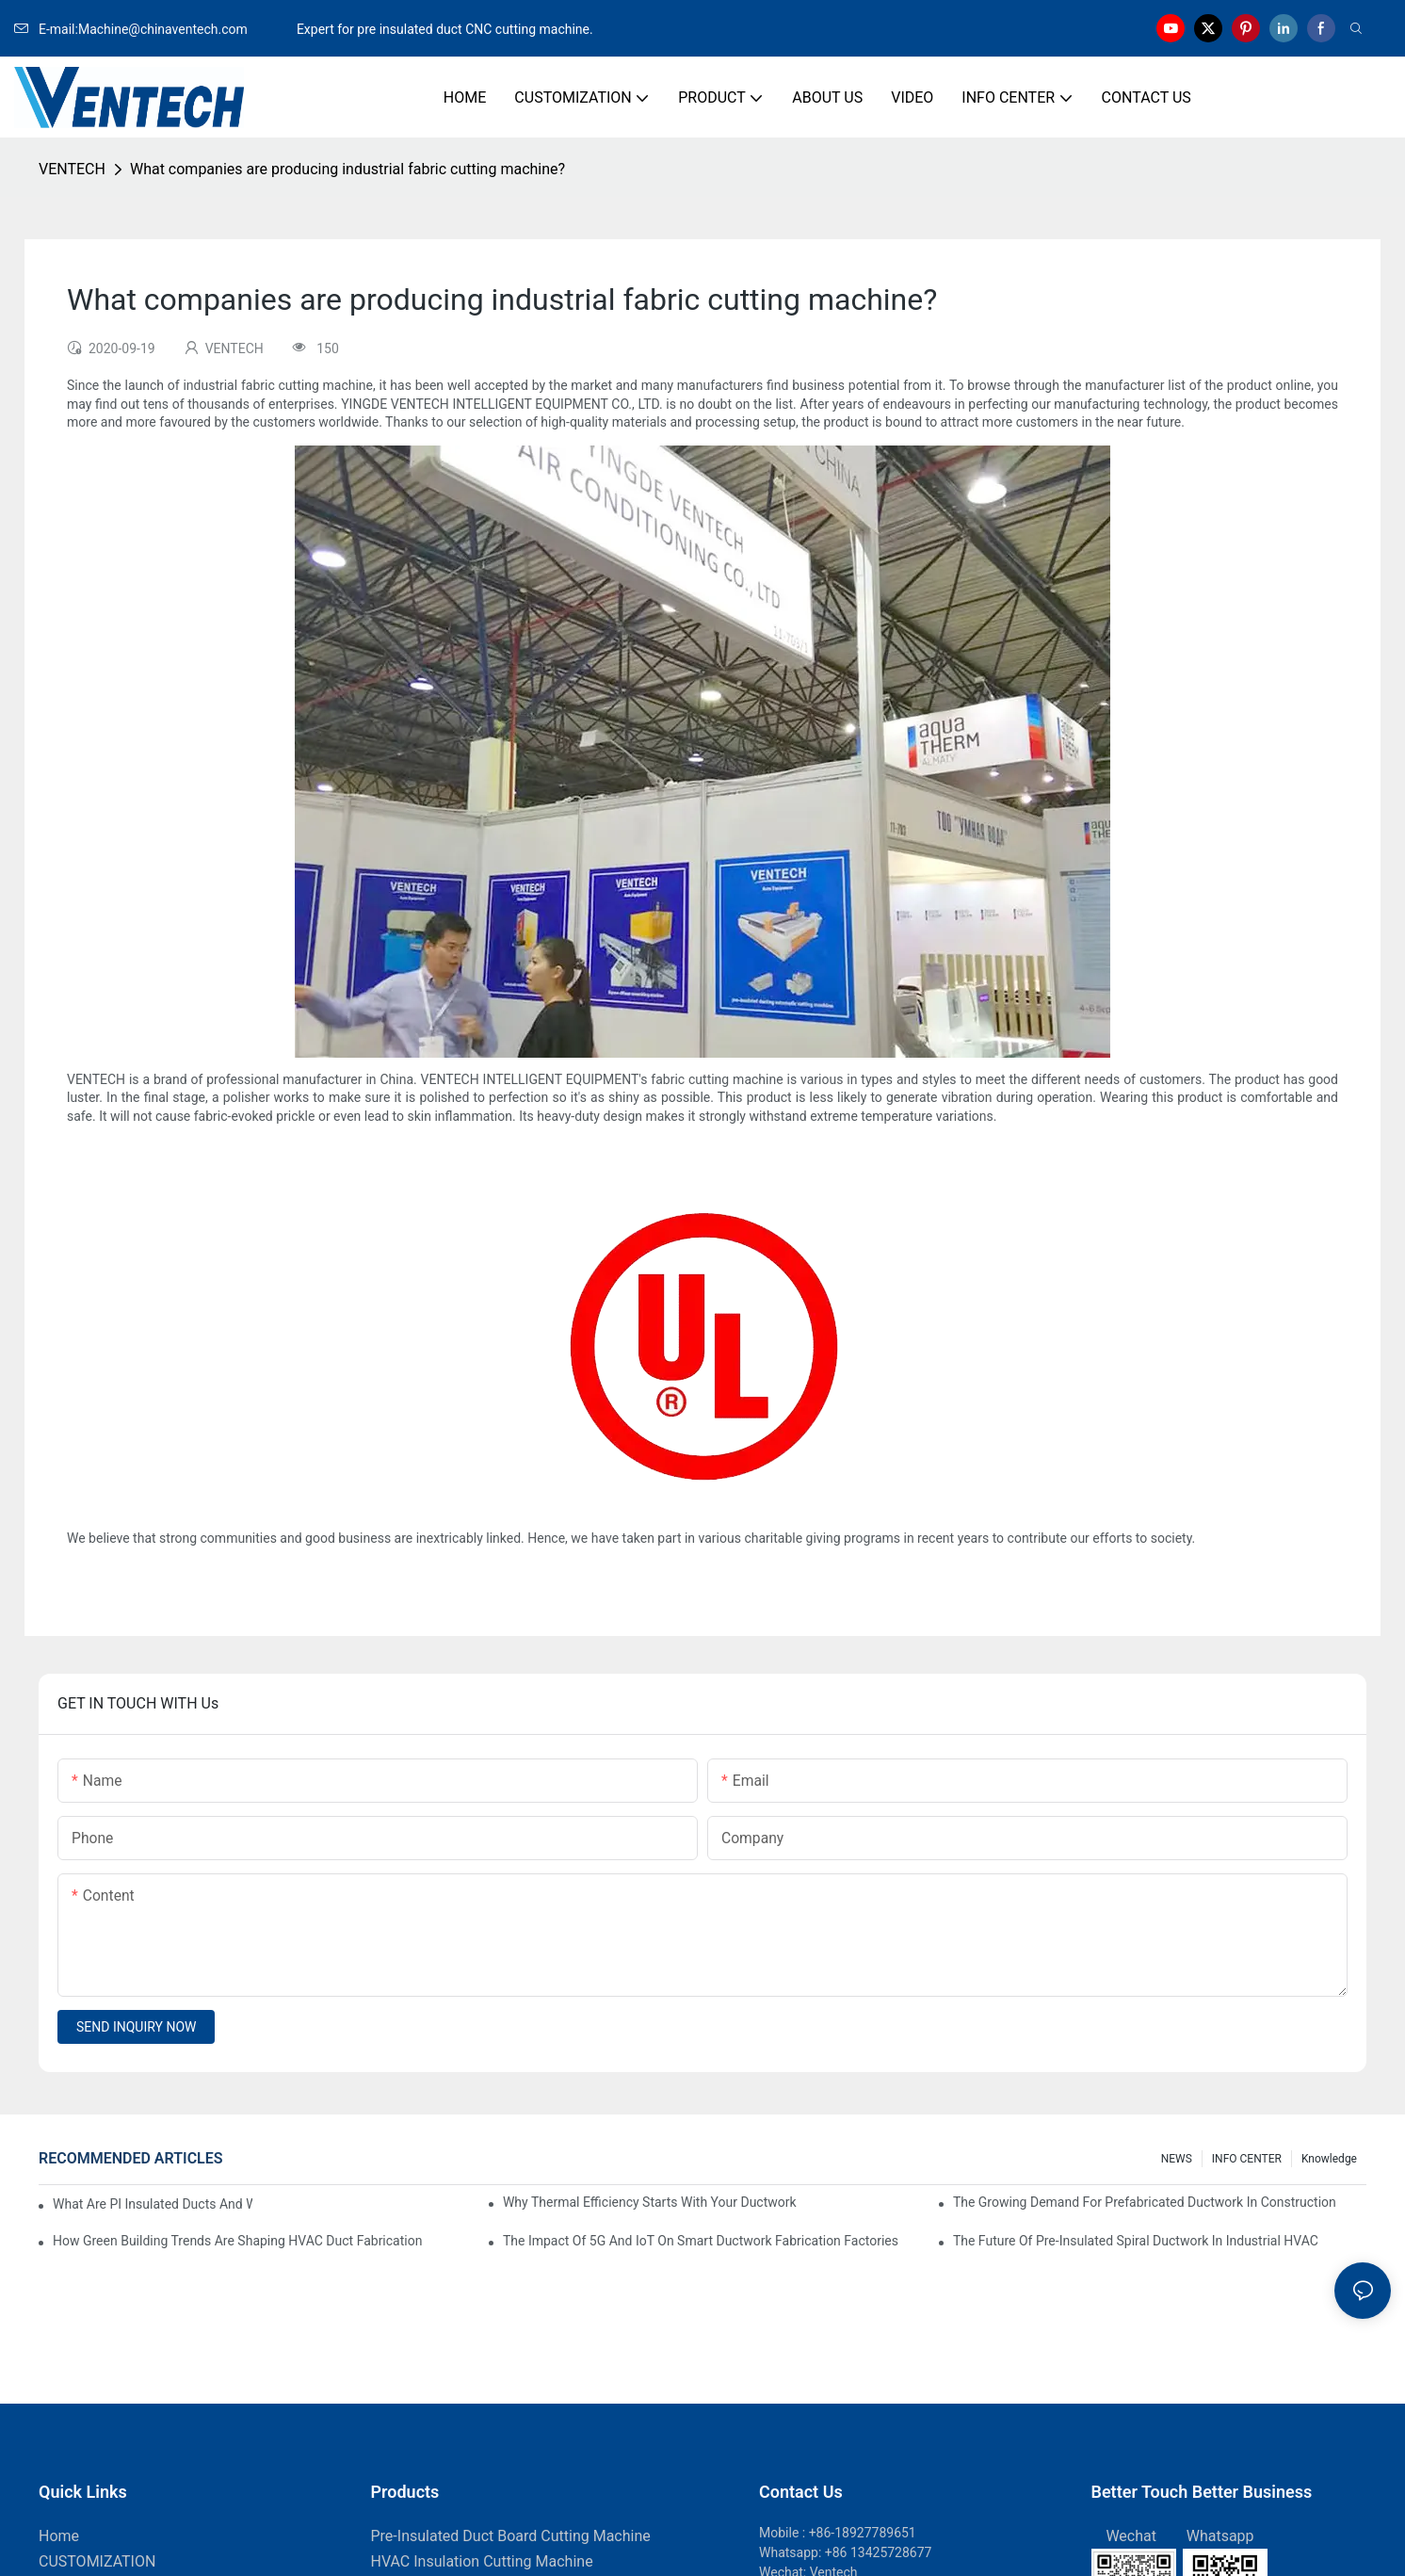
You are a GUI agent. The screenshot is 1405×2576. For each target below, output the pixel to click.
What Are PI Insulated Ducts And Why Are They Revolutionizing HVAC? (152, 2203)
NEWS (1176, 2158)
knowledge (1329, 2158)
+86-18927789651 (862, 2532)
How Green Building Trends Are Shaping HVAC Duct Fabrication (237, 2240)
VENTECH (72, 169)
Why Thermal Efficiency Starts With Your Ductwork (650, 2202)
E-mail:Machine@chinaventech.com (153, 29)
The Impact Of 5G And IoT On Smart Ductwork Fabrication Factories (700, 2240)
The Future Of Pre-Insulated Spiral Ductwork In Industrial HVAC (1135, 2240)
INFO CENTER (1247, 2158)
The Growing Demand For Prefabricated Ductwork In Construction (1144, 2202)
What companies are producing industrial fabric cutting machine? (347, 169)
